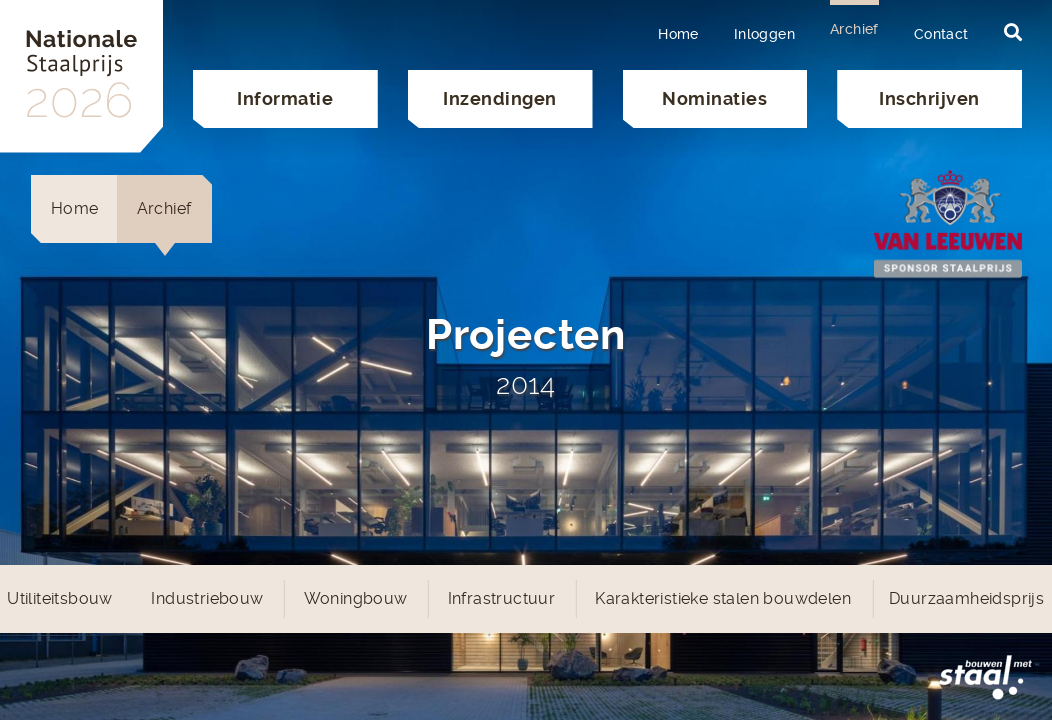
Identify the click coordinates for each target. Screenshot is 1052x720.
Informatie (285, 98)
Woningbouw (356, 598)
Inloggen (764, 34)
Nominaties (714, 98)
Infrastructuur (502, 598)
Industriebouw (207, 598)
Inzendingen (500, 98)
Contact (941, 34)
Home (678, 34)
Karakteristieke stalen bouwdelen (723, 598)
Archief (854, 29)
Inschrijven (929, 98)
